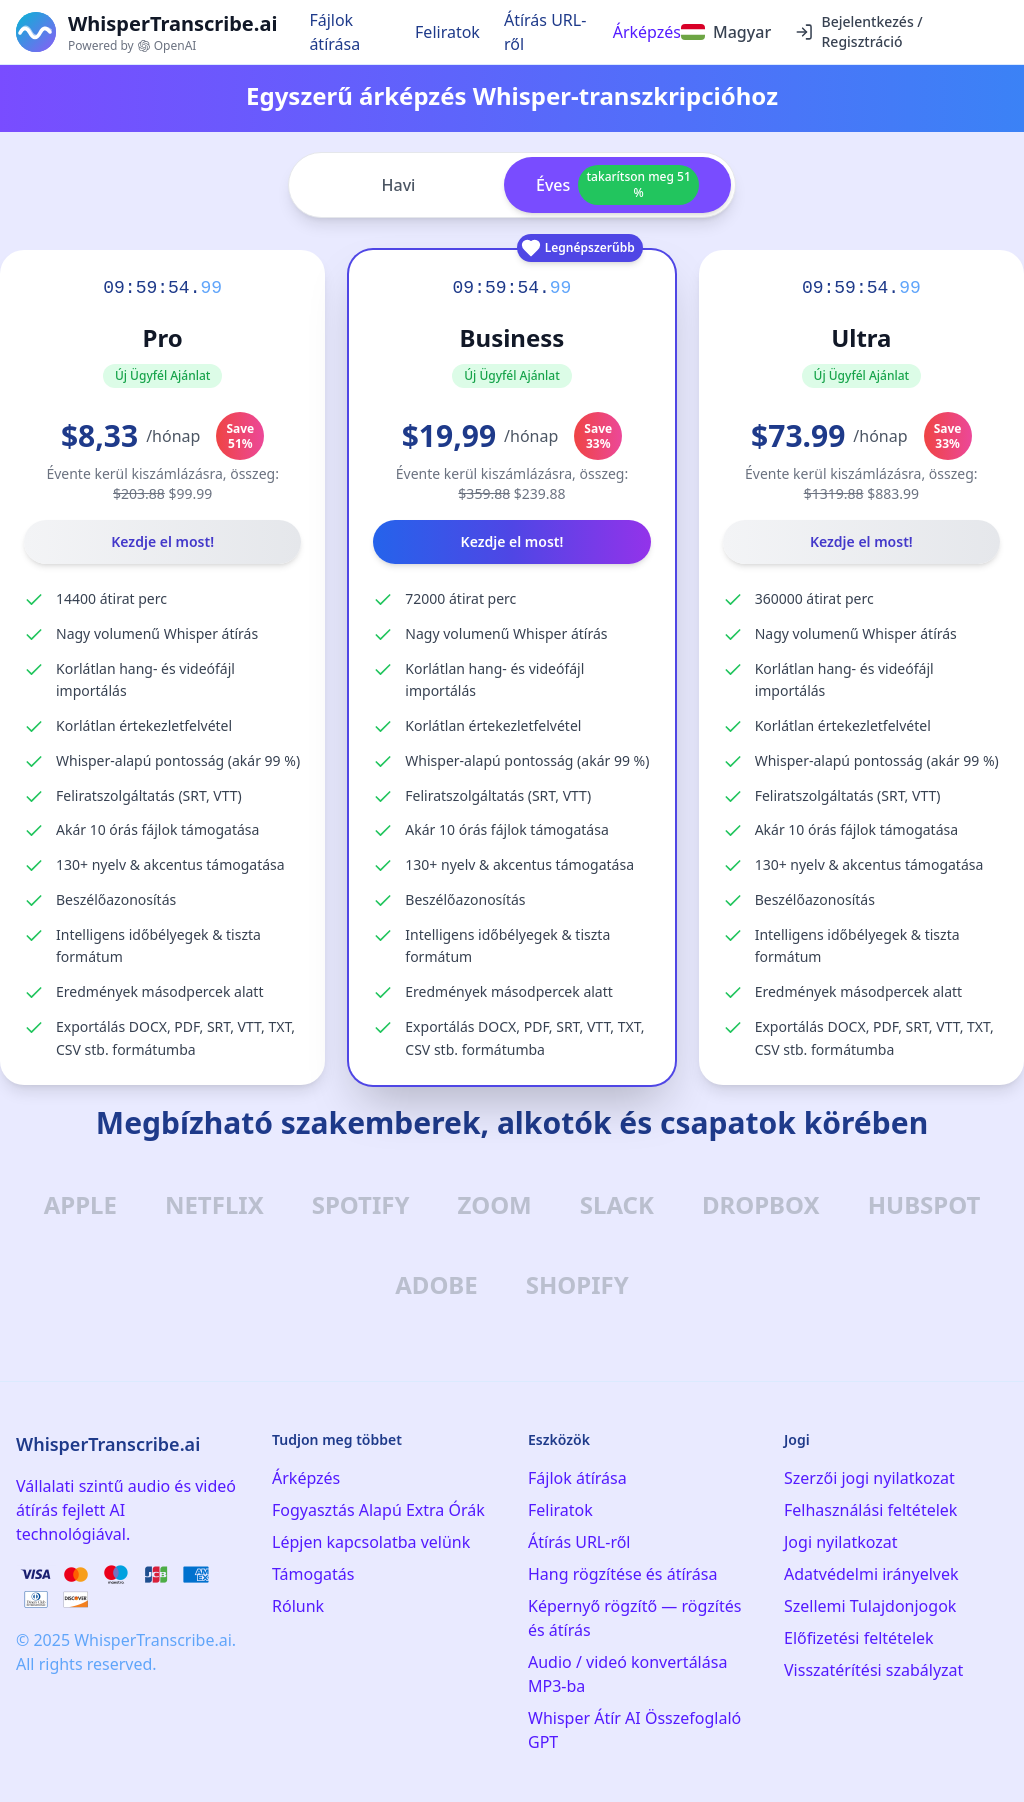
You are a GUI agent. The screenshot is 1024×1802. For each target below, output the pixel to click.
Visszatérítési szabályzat (873, 1670)
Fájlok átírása (334, 32)
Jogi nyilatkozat (841, 1542)
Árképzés (647, 32)
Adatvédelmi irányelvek (871, 1574)
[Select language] (726, 32)
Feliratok (447, 32)
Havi (399, 185)
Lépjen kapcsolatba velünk (371, 1542)
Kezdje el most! (162, 541)
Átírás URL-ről (545, 32)
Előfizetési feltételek (859, 1638)
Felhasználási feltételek (870, 1510)
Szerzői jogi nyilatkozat (869, 1478)
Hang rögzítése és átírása (622, 1574)
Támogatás (313, 1574)
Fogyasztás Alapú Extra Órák (378, 1510)
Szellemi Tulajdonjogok (870, 1606)
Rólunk (298, 1606)
